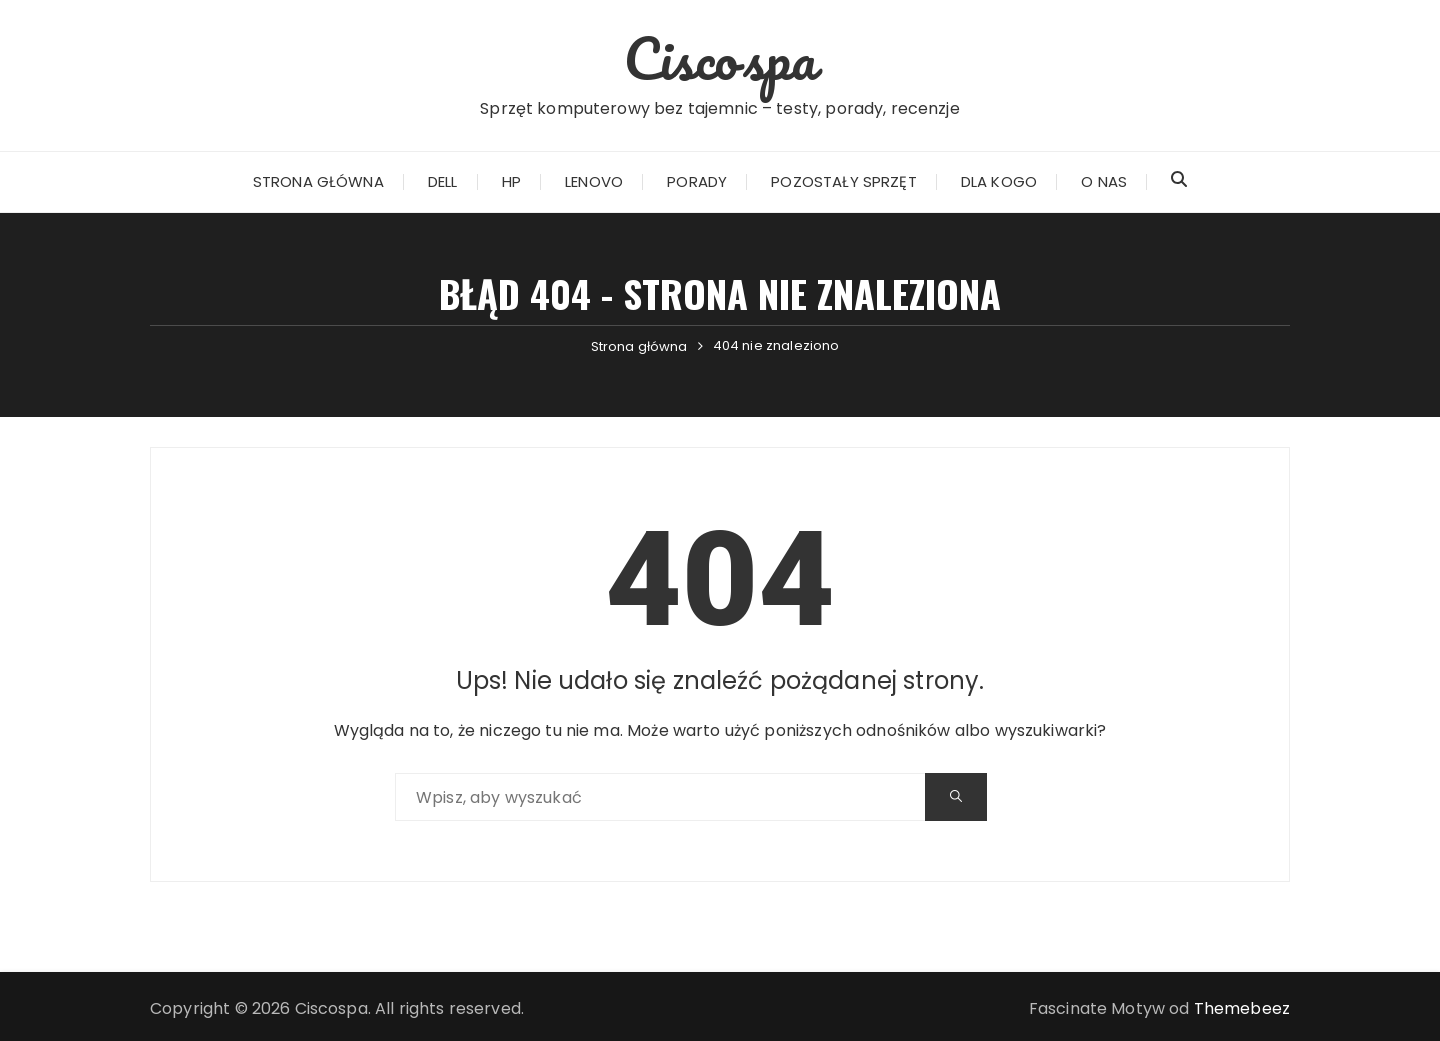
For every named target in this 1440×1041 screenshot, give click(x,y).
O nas (1104, 181)
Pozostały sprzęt (843, 181)
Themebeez (1242, 1008)
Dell (443, 181)
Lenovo (594, 181)
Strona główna (318, 181)
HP (511, 181)
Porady (697, 181)
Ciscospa (720, 58)
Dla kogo (999, 181)
